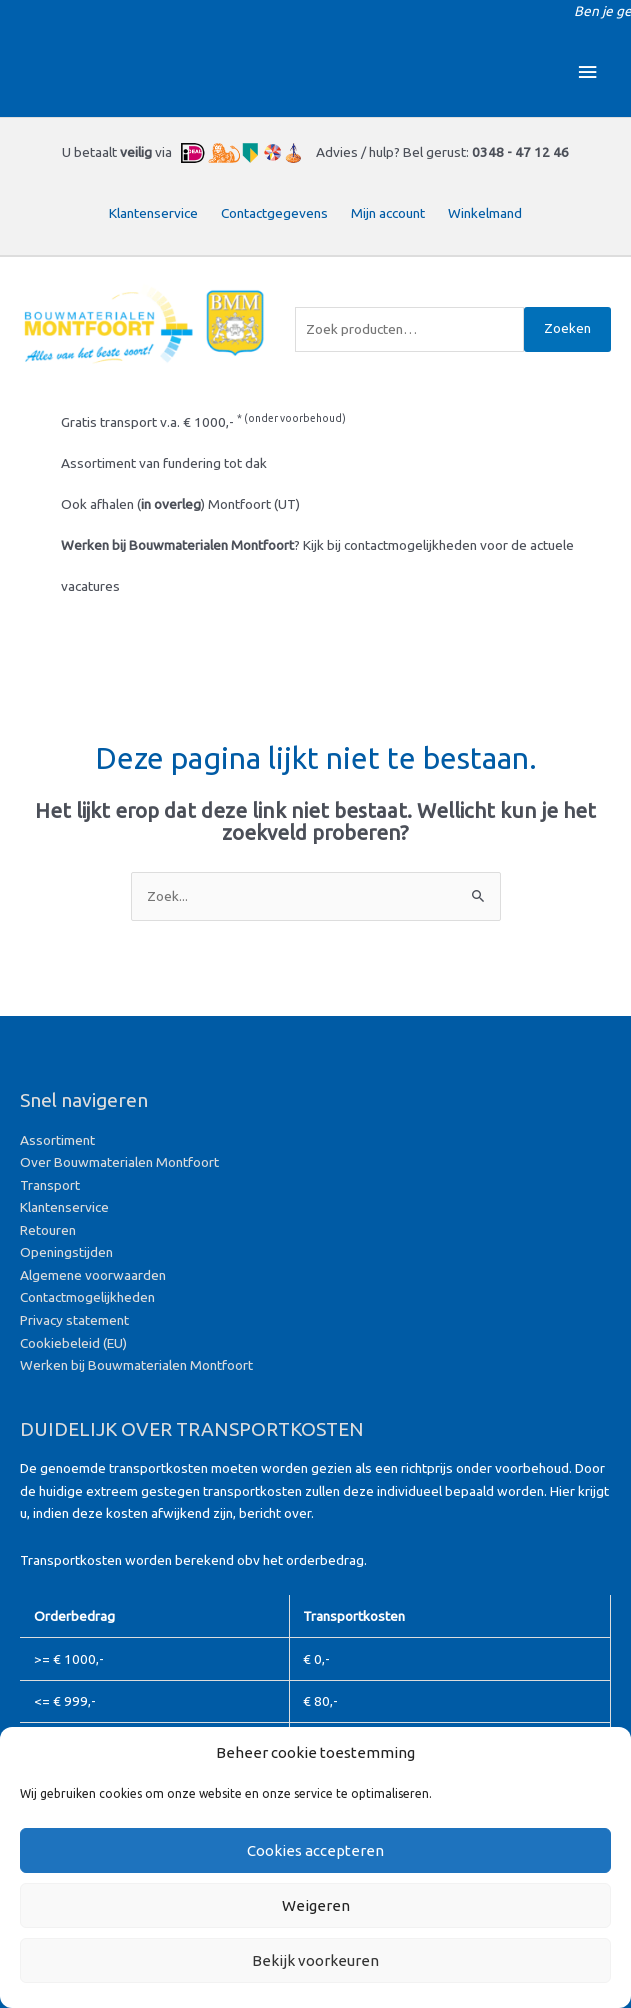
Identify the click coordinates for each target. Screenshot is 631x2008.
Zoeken (567, 328)
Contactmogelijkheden (87, 1297)
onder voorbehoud (295, 418)
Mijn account (388, 213)
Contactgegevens (274, 213)
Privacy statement (74, 1320)
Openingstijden (66, 1252)
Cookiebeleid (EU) (73, 1343)
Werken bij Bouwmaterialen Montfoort (136, 1365)
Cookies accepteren (315, 1850)
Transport (50, 1185)
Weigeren (316, 1905)
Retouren (48, 1230)
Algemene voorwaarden (93, 1275)
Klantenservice (153, 213)
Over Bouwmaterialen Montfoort (119, 1162)
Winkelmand (485, 213)
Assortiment (57, 1140)
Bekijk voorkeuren (315, 1960)
